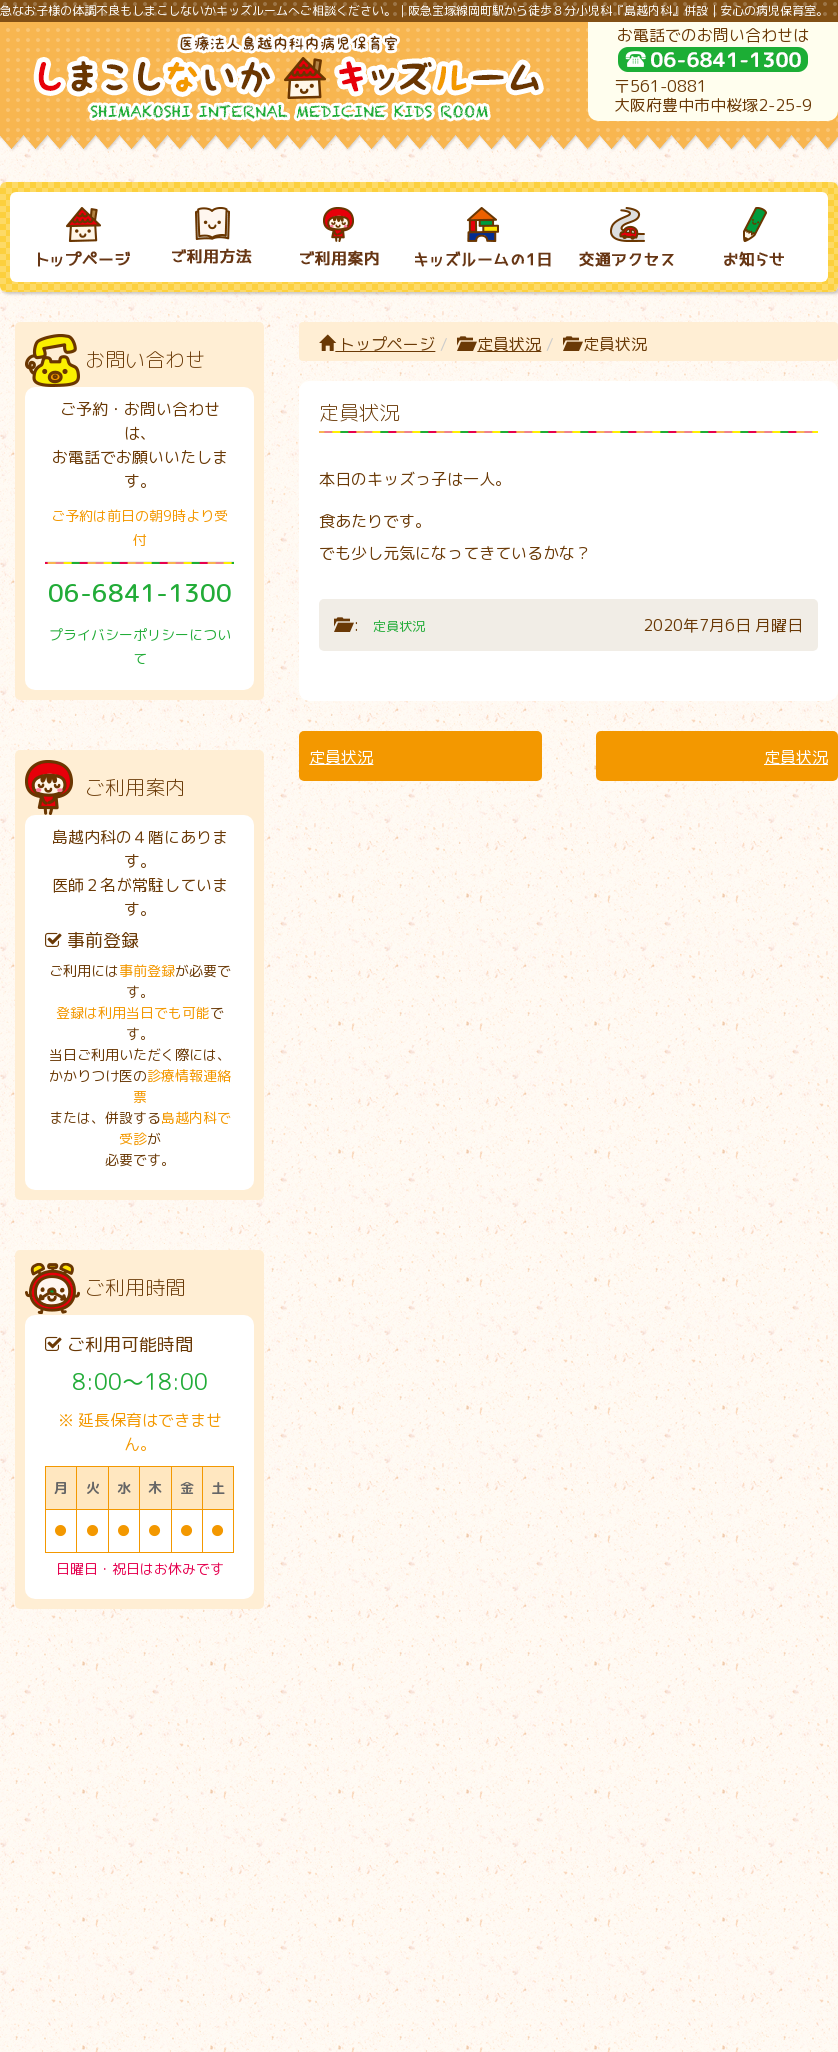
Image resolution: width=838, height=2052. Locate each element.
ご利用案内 (335, 1708)
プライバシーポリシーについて (419, 1959)
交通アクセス (603, 1708)
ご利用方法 (201, 1708)
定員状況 (509, 344)
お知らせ (737, 1708)
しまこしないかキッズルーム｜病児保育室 (397, 2029)
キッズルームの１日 (469, 1708)
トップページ (377, 344)
